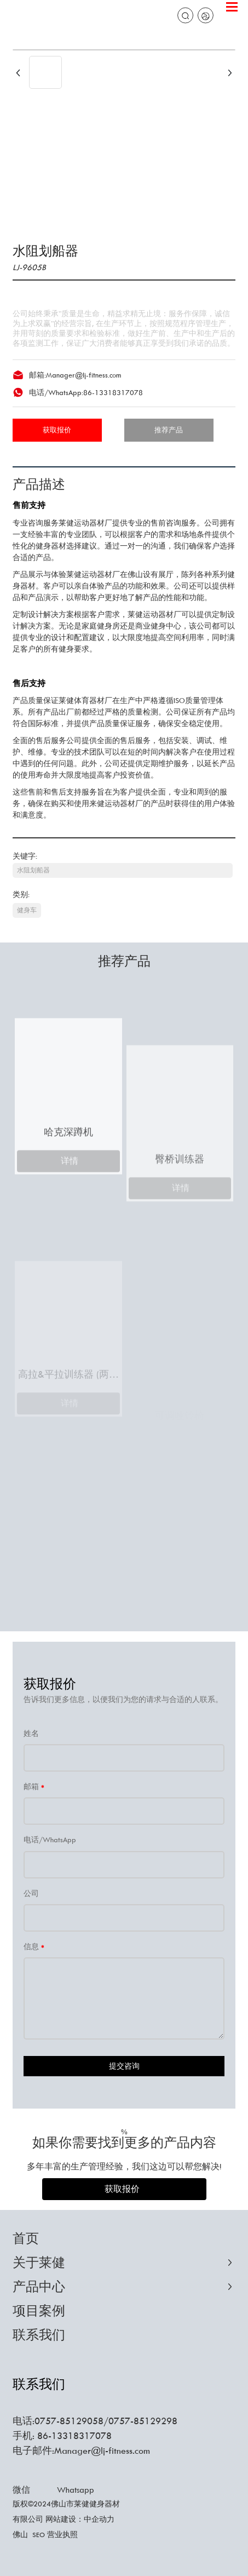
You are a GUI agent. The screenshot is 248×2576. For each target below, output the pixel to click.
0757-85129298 (142, 2420)
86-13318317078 (113, 392)
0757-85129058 (68, 2420)
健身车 (27, 910)
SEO (38, 2535)
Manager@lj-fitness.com (83, 374)
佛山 (20, 2534)
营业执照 (62, 2534)
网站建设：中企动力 (79, 2519)
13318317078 (81, 2435)
